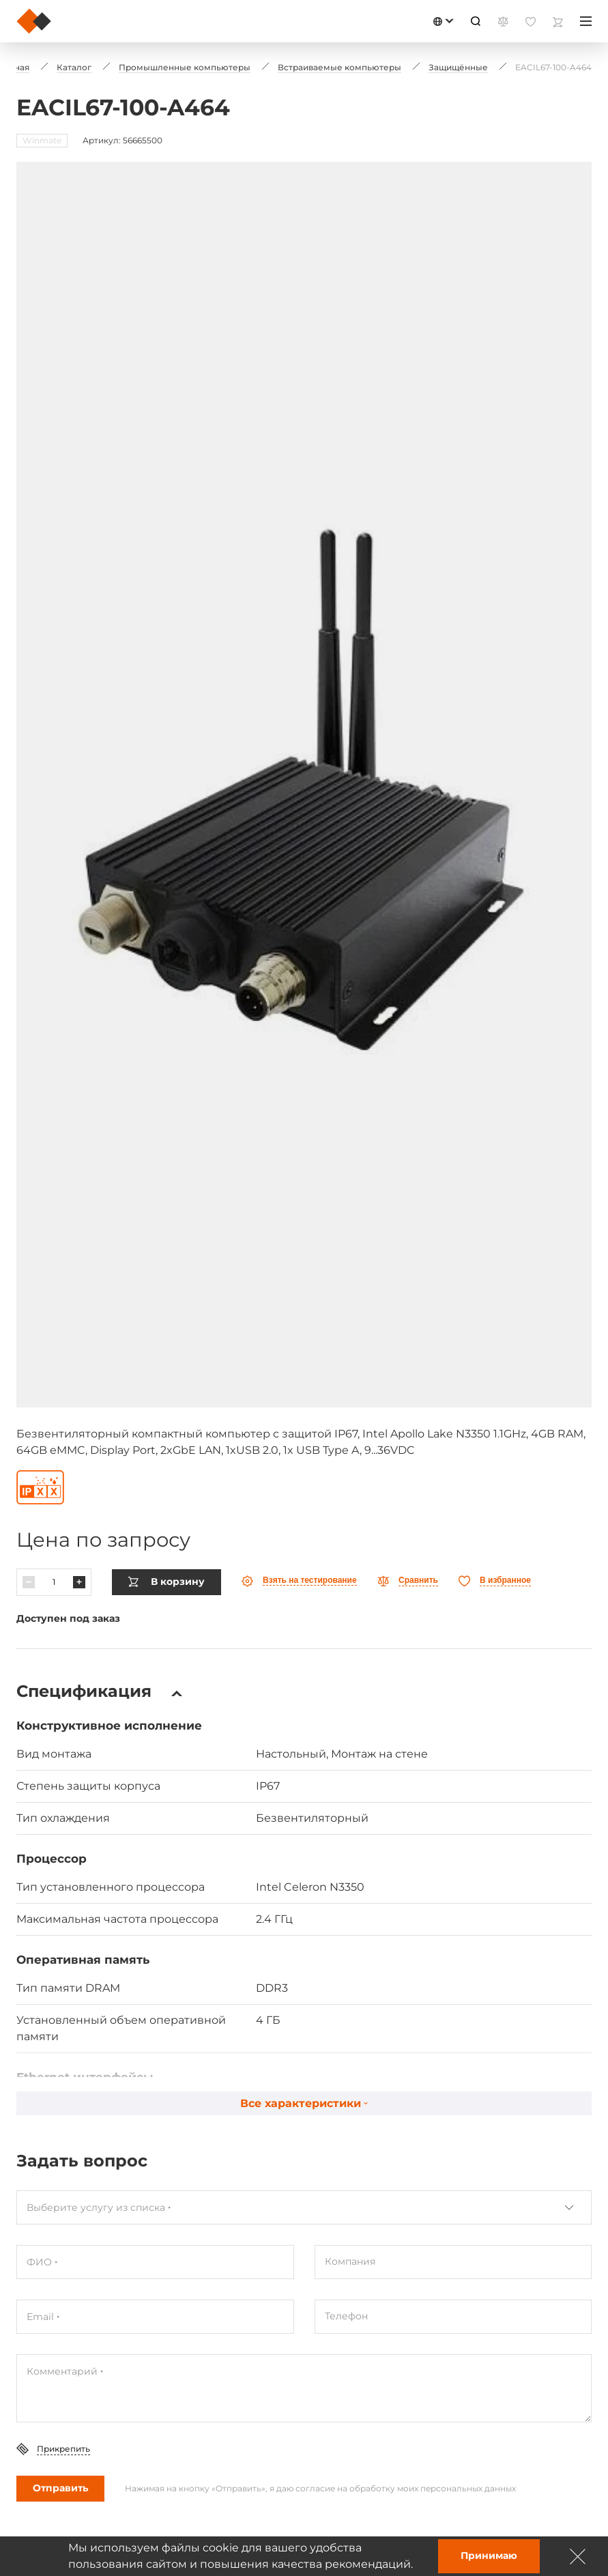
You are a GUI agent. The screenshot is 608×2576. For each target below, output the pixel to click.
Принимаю (489, 2555)
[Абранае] (495, 1581)
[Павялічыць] (79, 1582)
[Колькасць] (54, 1582)
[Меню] (586, 21)
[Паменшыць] (29, 1582)
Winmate (42, 140)
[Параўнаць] (407, 1581)
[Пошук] (475, 21)
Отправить (60, 2488)
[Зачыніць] (578, 2556)
